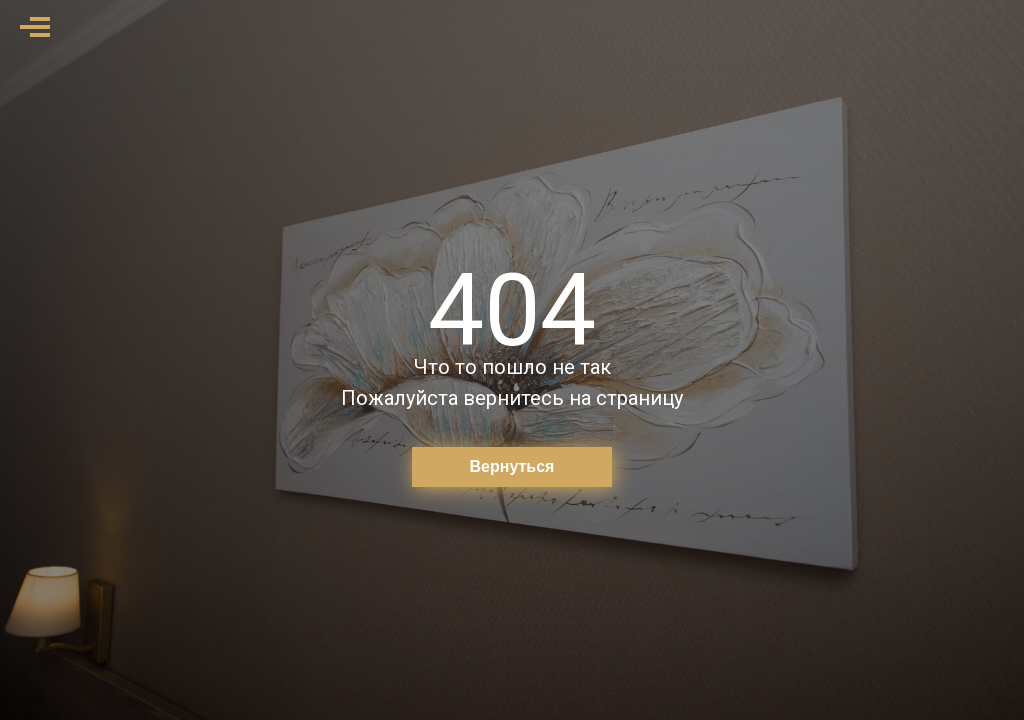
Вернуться (512, 466)
